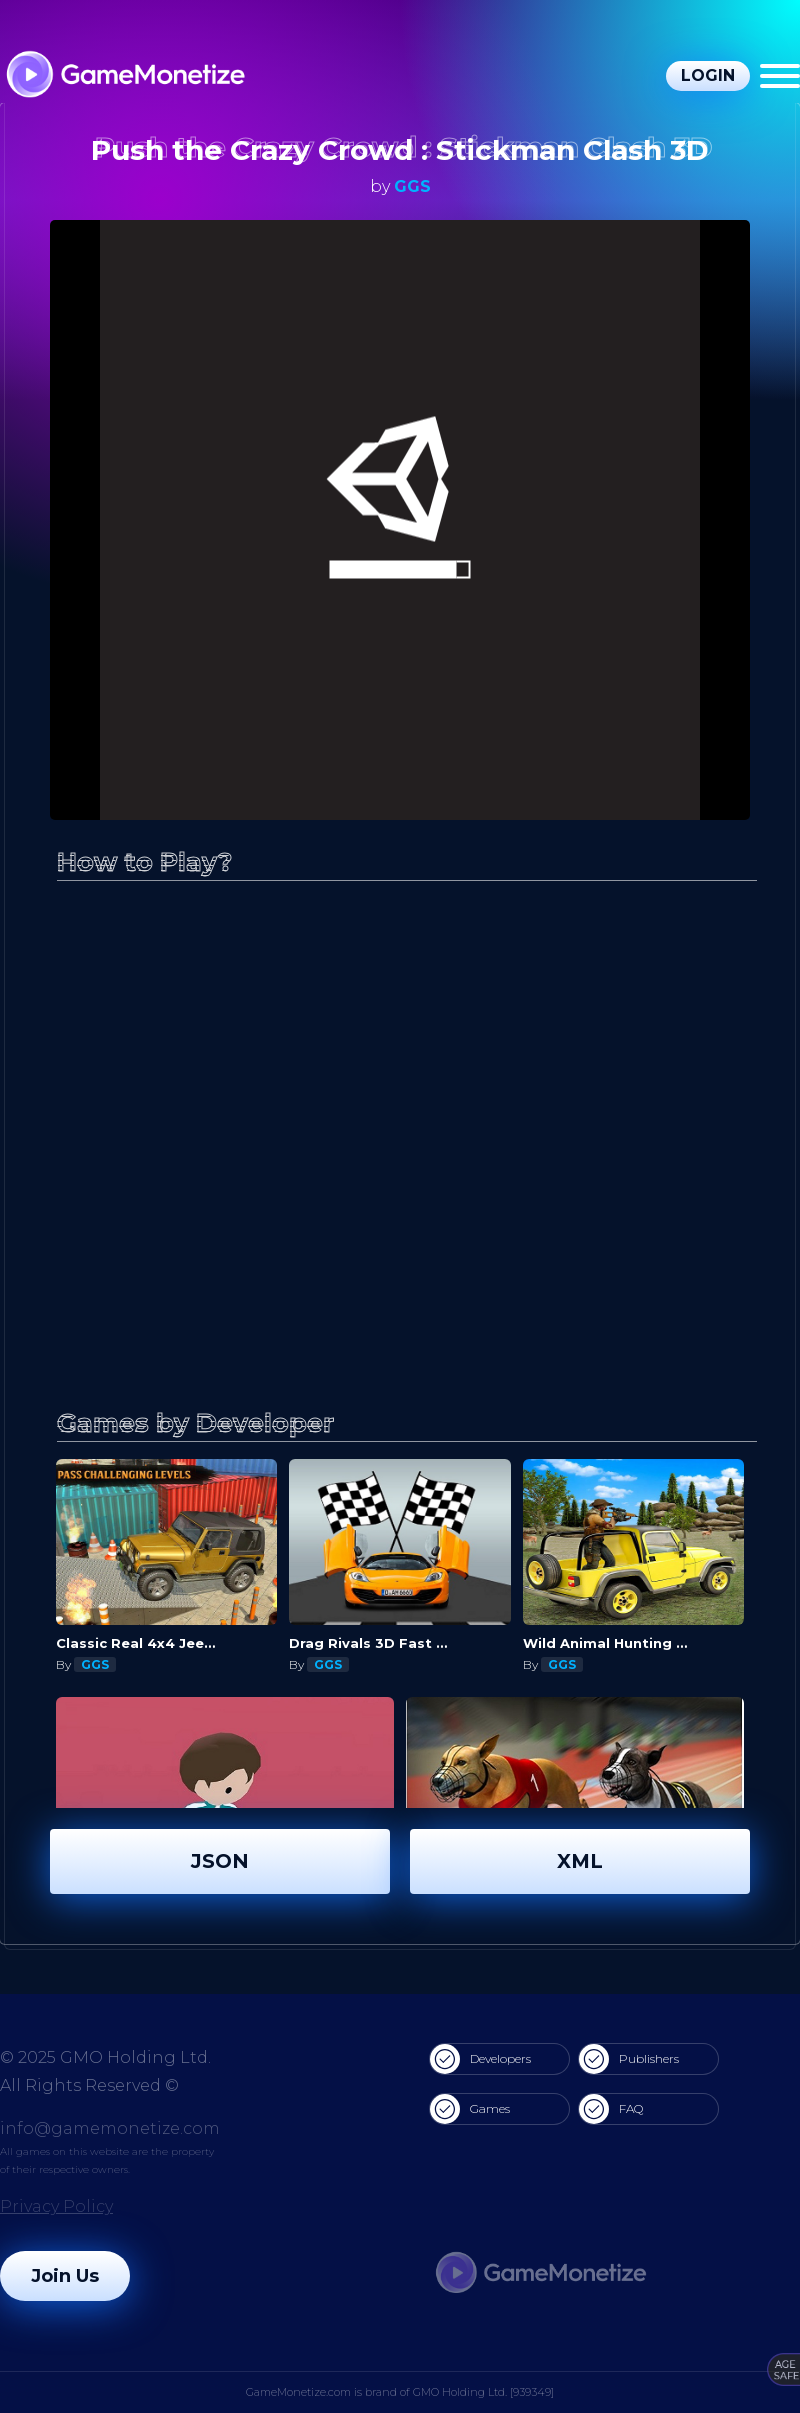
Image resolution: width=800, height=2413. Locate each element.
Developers (480, 2059)
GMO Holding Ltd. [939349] (483, 2392)
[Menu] (780, 76)
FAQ (611, 2109)
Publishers (629, 2059)
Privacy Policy (56, 2206)
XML (580, 1861)
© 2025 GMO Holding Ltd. (105, 2057)
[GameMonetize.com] (124, 76)
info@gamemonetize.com (110, 2128)
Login (708, 75)
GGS (412, 186)
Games (470, 2109)
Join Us (65, 2276)
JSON (220, 1861)
